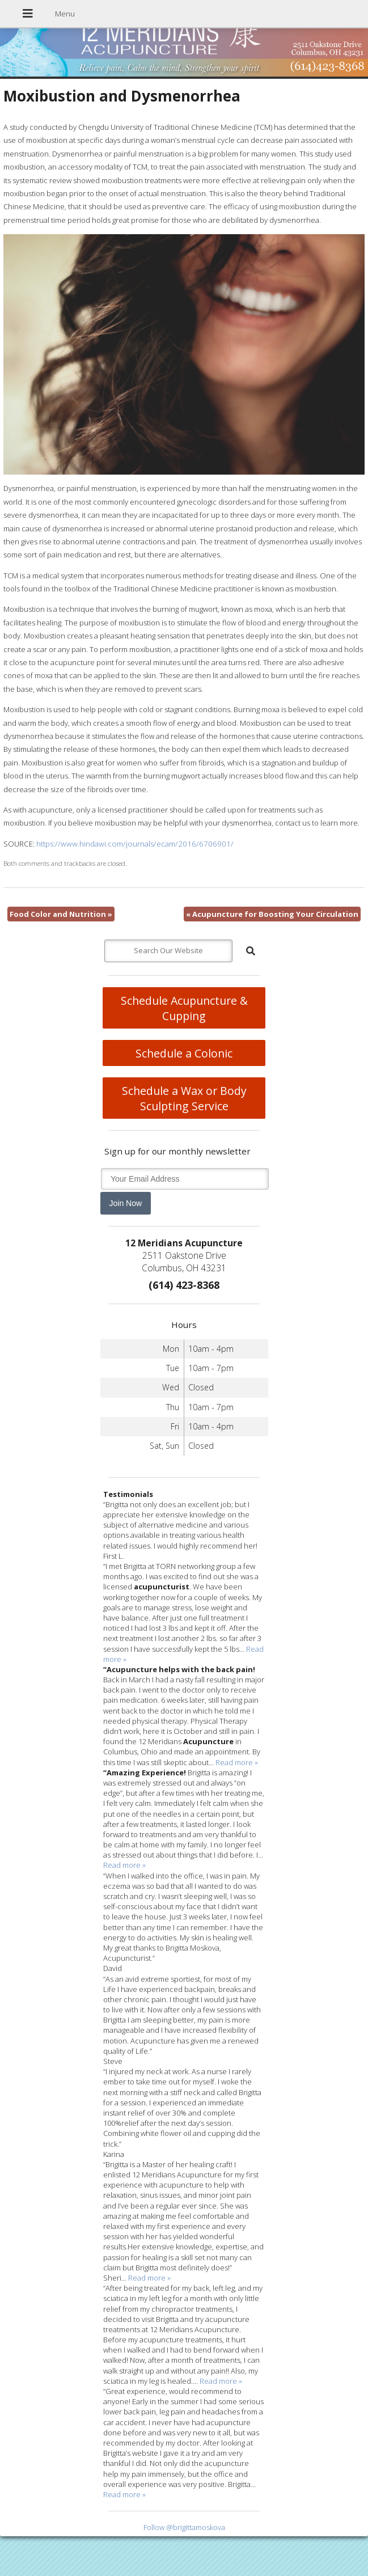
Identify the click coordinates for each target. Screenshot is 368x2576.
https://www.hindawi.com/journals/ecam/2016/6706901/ (135, 844)
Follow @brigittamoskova (184, 2527)
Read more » (236, 1762)
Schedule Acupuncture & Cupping (184, 1008)
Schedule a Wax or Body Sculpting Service (184, 1098)
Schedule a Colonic (184, 1053)
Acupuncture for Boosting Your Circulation (272, 914)
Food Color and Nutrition (61, 914)
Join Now (125, 1203)
